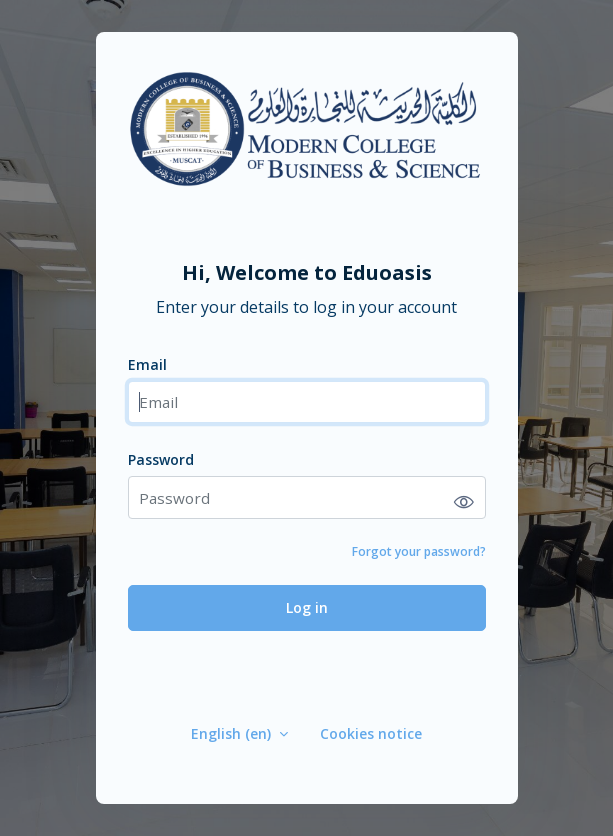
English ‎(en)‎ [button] (233, 733)
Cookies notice (371, 733)
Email (147, 364)
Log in (307, 607)
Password (161, 459)
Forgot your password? (419, 551)
